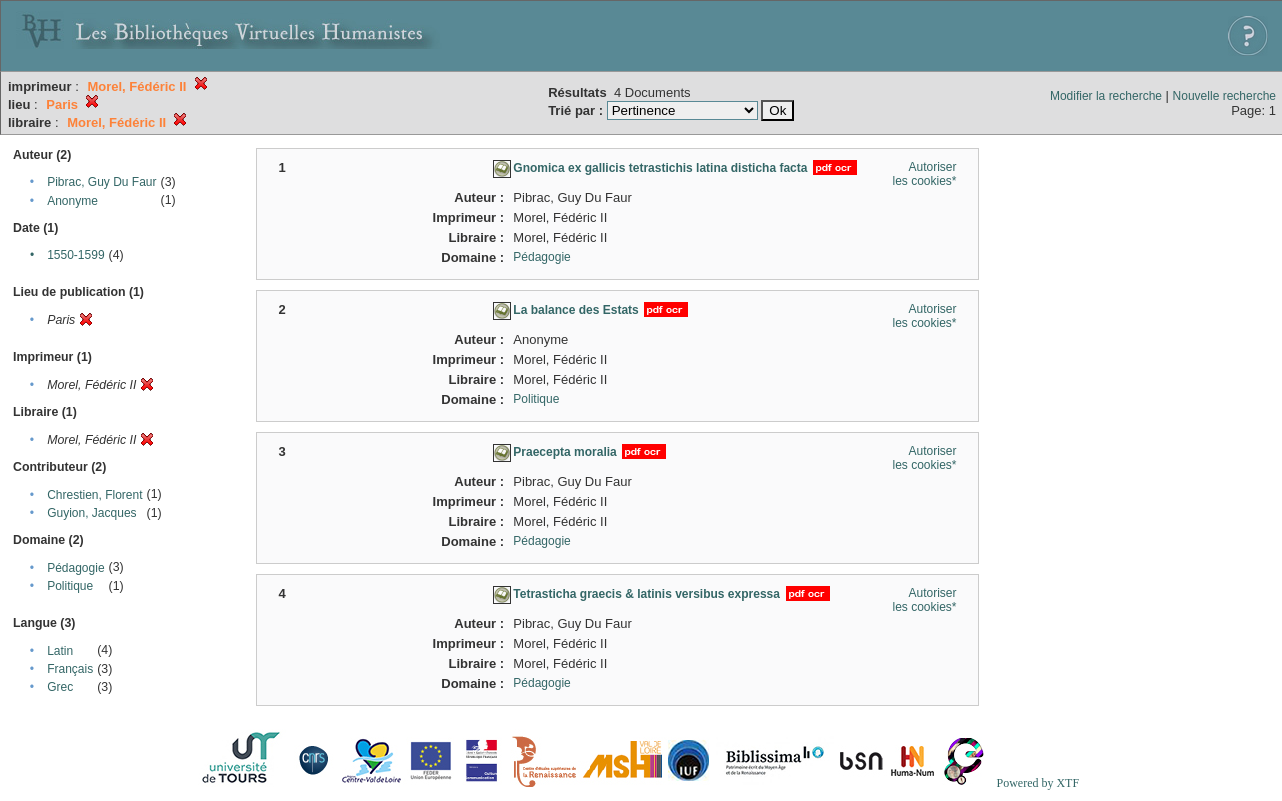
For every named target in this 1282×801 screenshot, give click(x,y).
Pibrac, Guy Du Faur (101, 182)
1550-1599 (75, 255)
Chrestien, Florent (94, 495)
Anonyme (72, 201)
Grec (60, 687)
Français (70, 669)
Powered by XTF (1037, 783)
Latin (60, 651)
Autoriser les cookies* (924, 174)
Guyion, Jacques (91, 513)
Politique (70, 586)
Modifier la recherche (1106, 96)
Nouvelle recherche (1224, 96)
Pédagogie (75, 568)
